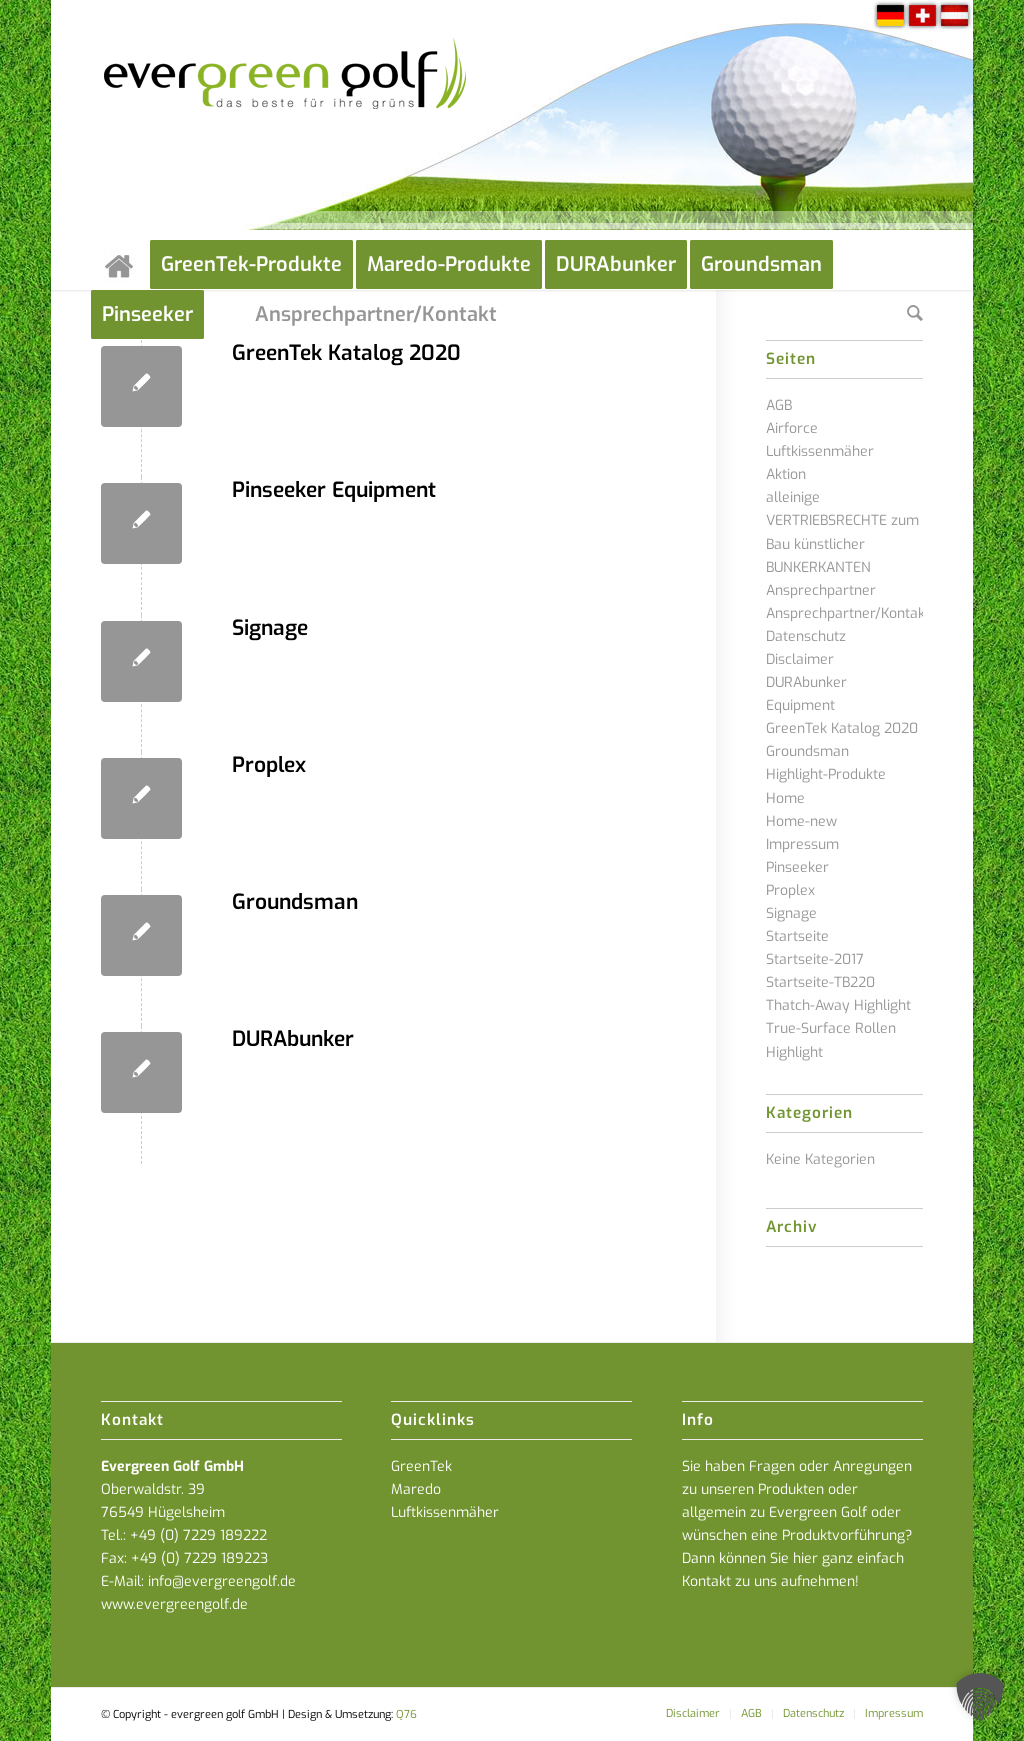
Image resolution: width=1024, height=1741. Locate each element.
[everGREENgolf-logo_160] (286, 120)
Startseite (797, 936)
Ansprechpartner (821, 590)
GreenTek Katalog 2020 (346, 353)
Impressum (802, 844)
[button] (980, 1697)
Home (785, 798)
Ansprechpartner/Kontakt (848, 613)
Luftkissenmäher (445, 1512)
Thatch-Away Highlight (838, 1005)
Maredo (416, 1489)
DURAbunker (293, 1039)
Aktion (786, 474)
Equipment (800, 705)
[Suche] (915, 315)
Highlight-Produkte (826, 774)
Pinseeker (797, 867)
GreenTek (421, 1466)
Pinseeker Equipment (334, 490)
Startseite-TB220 (820, 982)
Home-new (801, 821)
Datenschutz (806, 636)
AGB (779, 405)
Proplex (269, 765)
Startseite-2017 (815, 959)
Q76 (406, 1714)
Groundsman (295, 902)
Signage (270, 628)
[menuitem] (125, 265)
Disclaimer (800, 659)
